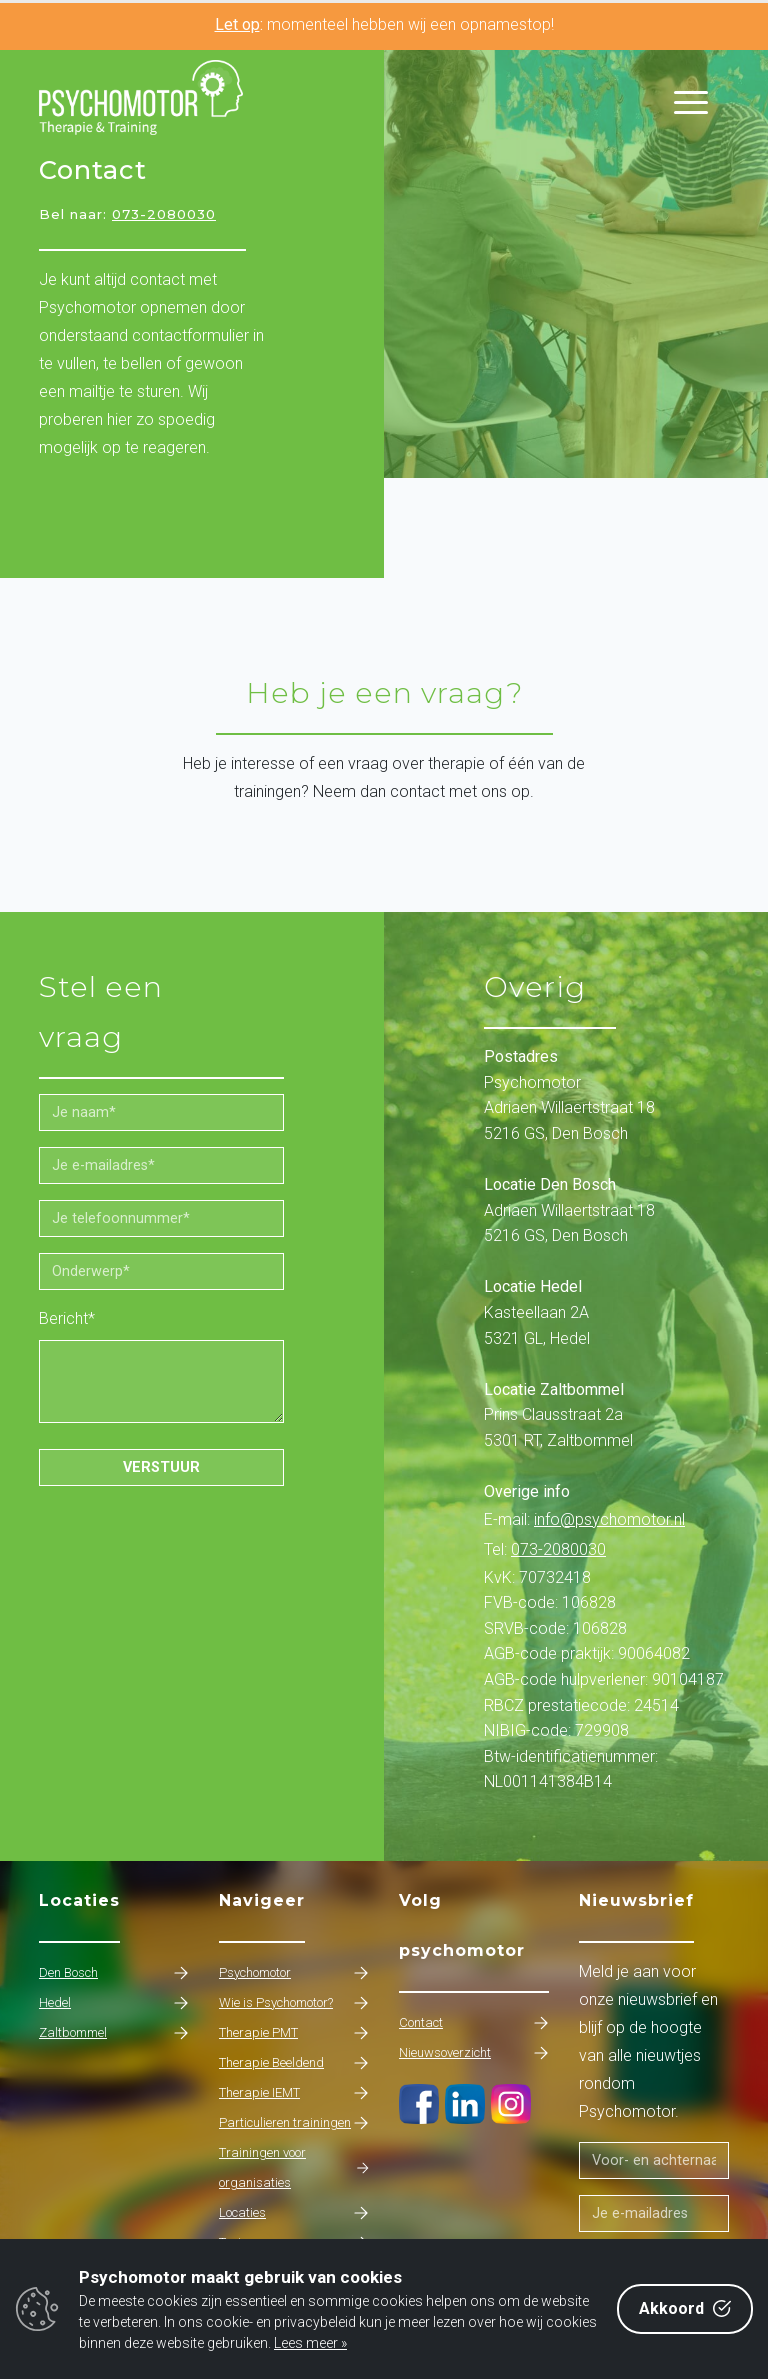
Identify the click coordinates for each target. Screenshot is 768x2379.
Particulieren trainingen (294, 2123)
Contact (474, 2023)
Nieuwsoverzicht (474, 2053)
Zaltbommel (114, 2033)
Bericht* (67, 1318)
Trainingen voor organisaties (294, 2167)
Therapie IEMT (294, 2093)
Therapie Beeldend (294, 2063)
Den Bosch (114, 1973)
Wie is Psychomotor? (294, 2003)
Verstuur (161, 1467)
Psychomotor (294, 1973)
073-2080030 (164, 214)
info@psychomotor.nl (609, 1519)
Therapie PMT (294, 2033)
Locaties (294, 2213)
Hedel (114, 2003)
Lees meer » (310, 2343)
